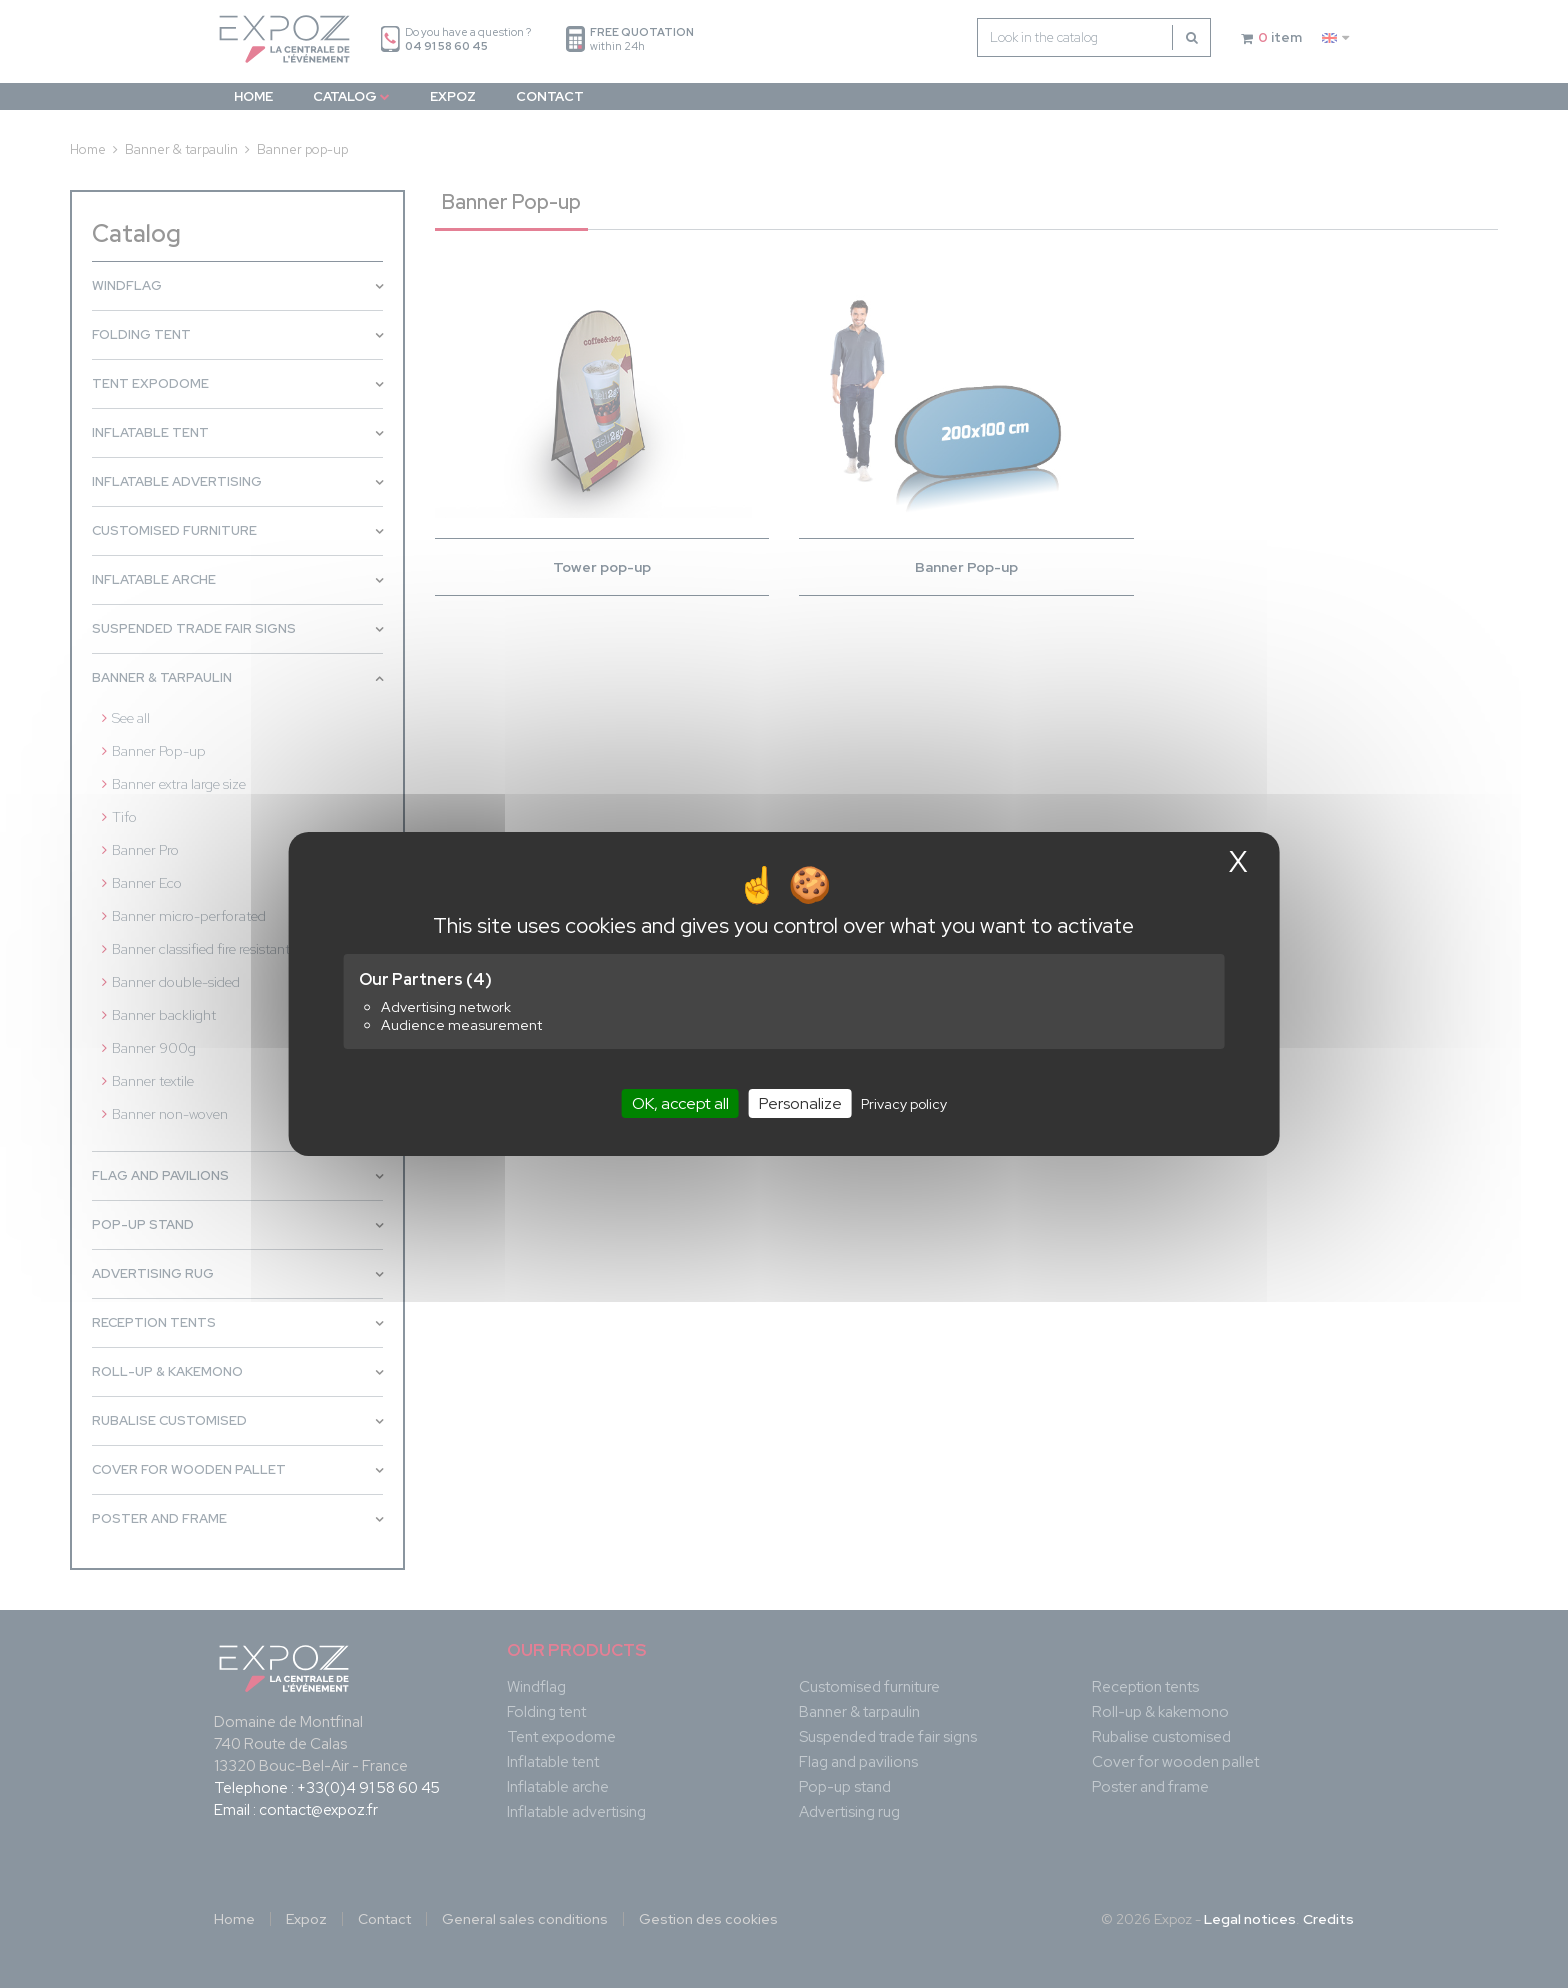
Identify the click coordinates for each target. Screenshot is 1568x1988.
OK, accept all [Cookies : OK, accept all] (680, 1103)
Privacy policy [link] (904, 1104)
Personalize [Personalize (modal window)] (800, 1103)
